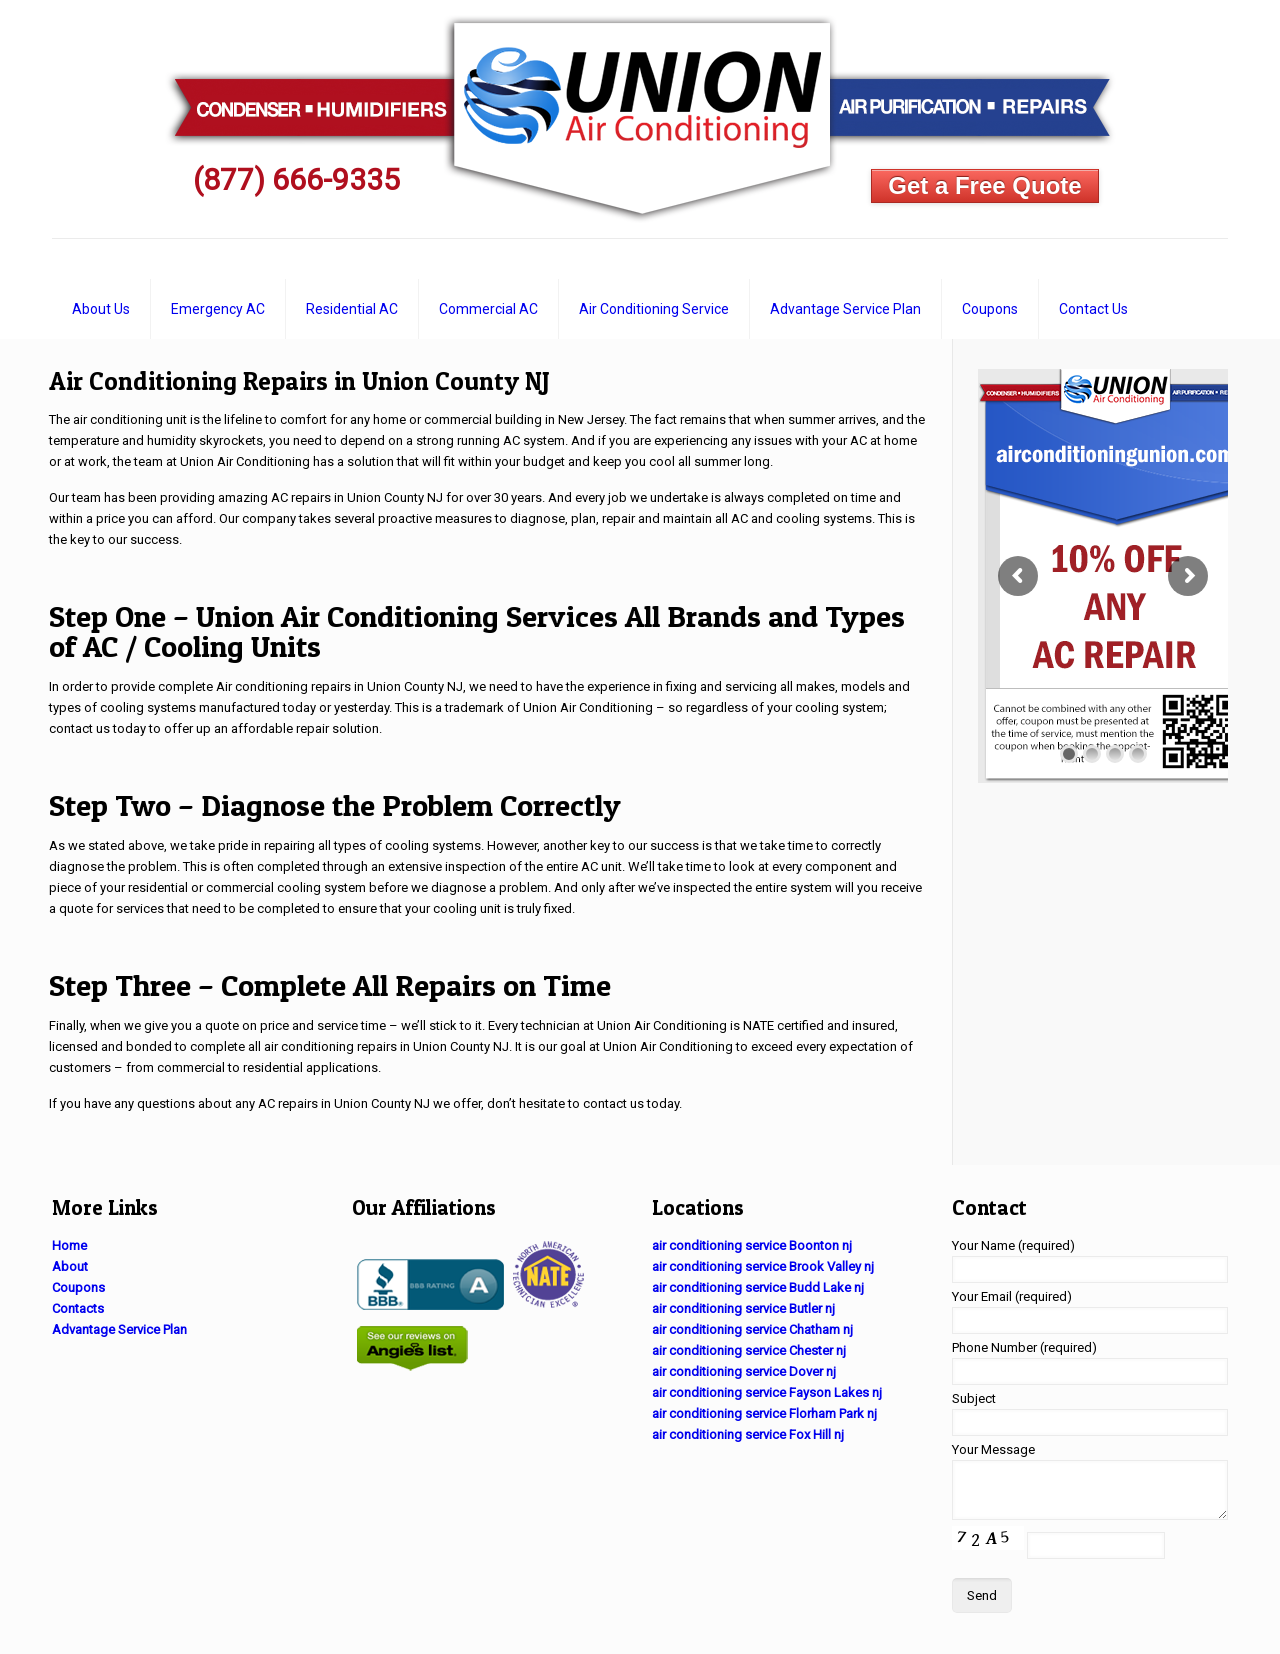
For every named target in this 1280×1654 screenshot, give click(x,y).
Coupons (78, 1287)
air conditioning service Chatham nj (752, 1329)
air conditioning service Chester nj (749, 1350)
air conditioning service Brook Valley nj (763, 1266)
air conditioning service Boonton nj (752, 1245)
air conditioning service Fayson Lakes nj (767, 1392)
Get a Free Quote (984, 185)
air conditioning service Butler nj (743, 1308)
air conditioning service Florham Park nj (764, 1413)
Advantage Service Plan (119, 1329)
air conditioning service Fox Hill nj (748, 1434)
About (70, 1266)
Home (69, 1245)
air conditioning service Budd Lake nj (758, 1287)
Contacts (78, 1308)
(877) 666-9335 (296, 179)
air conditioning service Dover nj (744, 1371)
